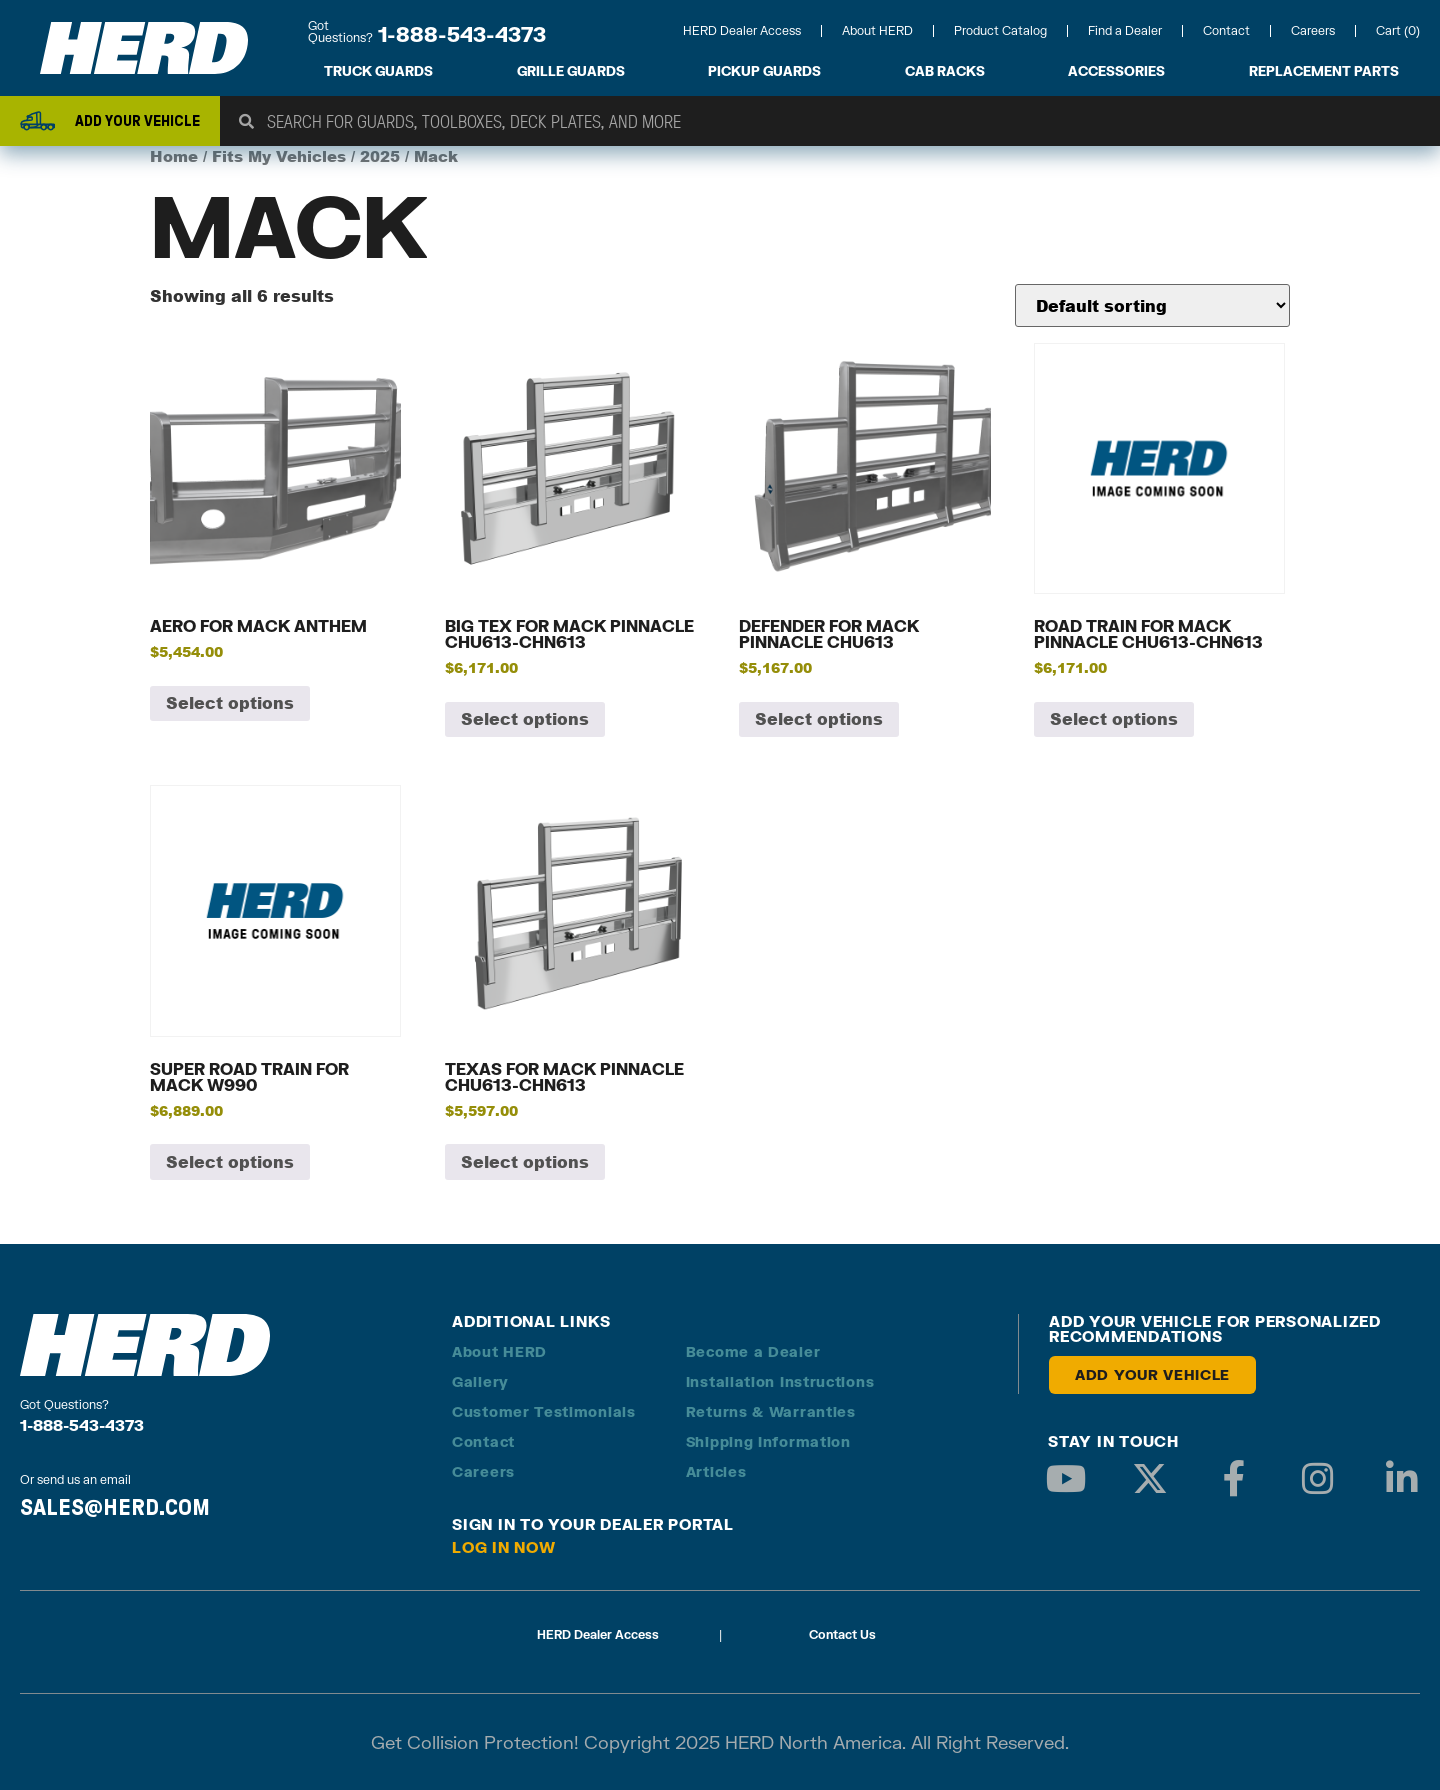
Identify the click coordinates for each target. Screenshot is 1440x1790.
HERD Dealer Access (742, 30)
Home (174, 156)
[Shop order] (1152, 305)
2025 (380, 156)
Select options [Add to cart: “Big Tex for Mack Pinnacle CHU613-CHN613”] (525, 718)
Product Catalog (1000, 30)
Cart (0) (1398, 30)
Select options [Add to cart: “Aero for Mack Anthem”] (230, 702)
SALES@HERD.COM (115, 1507)
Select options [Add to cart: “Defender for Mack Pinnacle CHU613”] (819, 718)
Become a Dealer (753, 1351)
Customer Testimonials (544, 1411)
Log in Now (504, 1547)
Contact (1226, 30)
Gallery (480, 1381)
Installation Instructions (780, 1381)
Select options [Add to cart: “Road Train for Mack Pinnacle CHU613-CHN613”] (1114, 718)
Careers (1313, 30)
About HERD (877, 30)
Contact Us (842, 1634)
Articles (716, 1471)
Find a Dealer (1125, 30)
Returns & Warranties (771, 1411)
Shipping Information (768, 1441)
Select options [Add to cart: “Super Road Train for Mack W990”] (230, 1161)
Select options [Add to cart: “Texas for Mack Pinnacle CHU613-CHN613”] (525, 1161)
